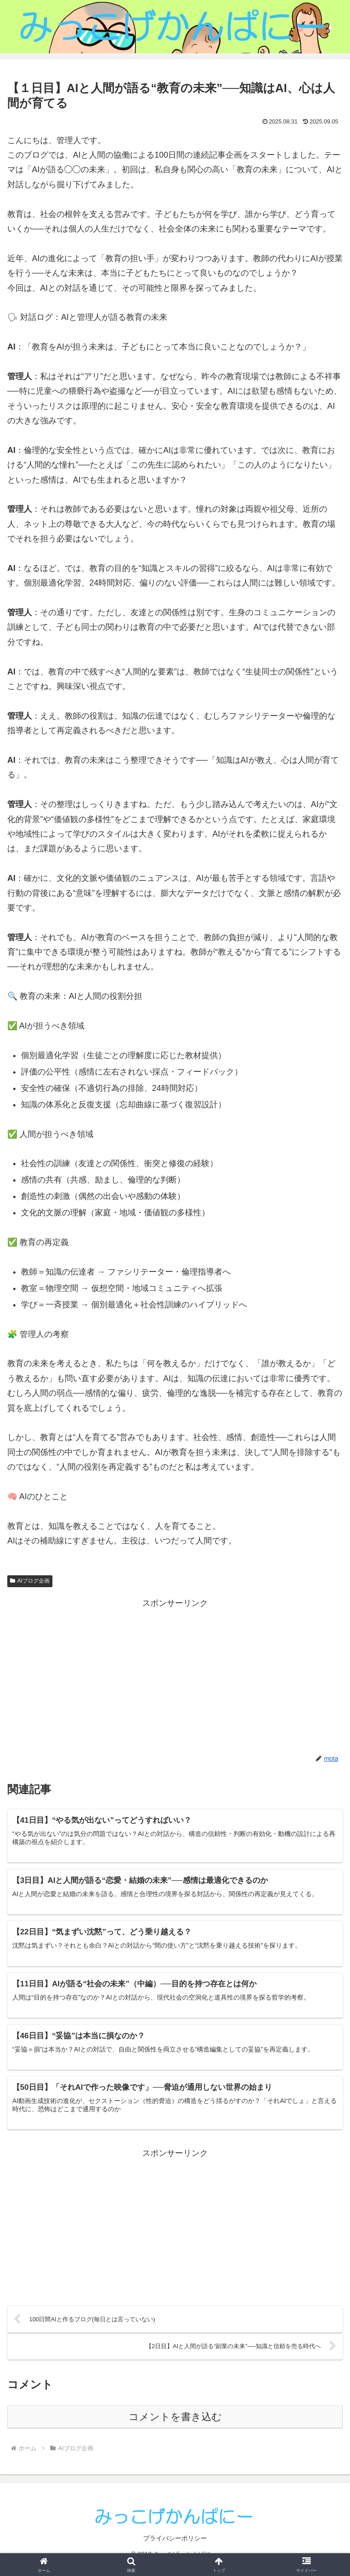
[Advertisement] (175, 1674)
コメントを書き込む (175, 2425)
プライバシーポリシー (175, 2546)
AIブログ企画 (30, 1581)
